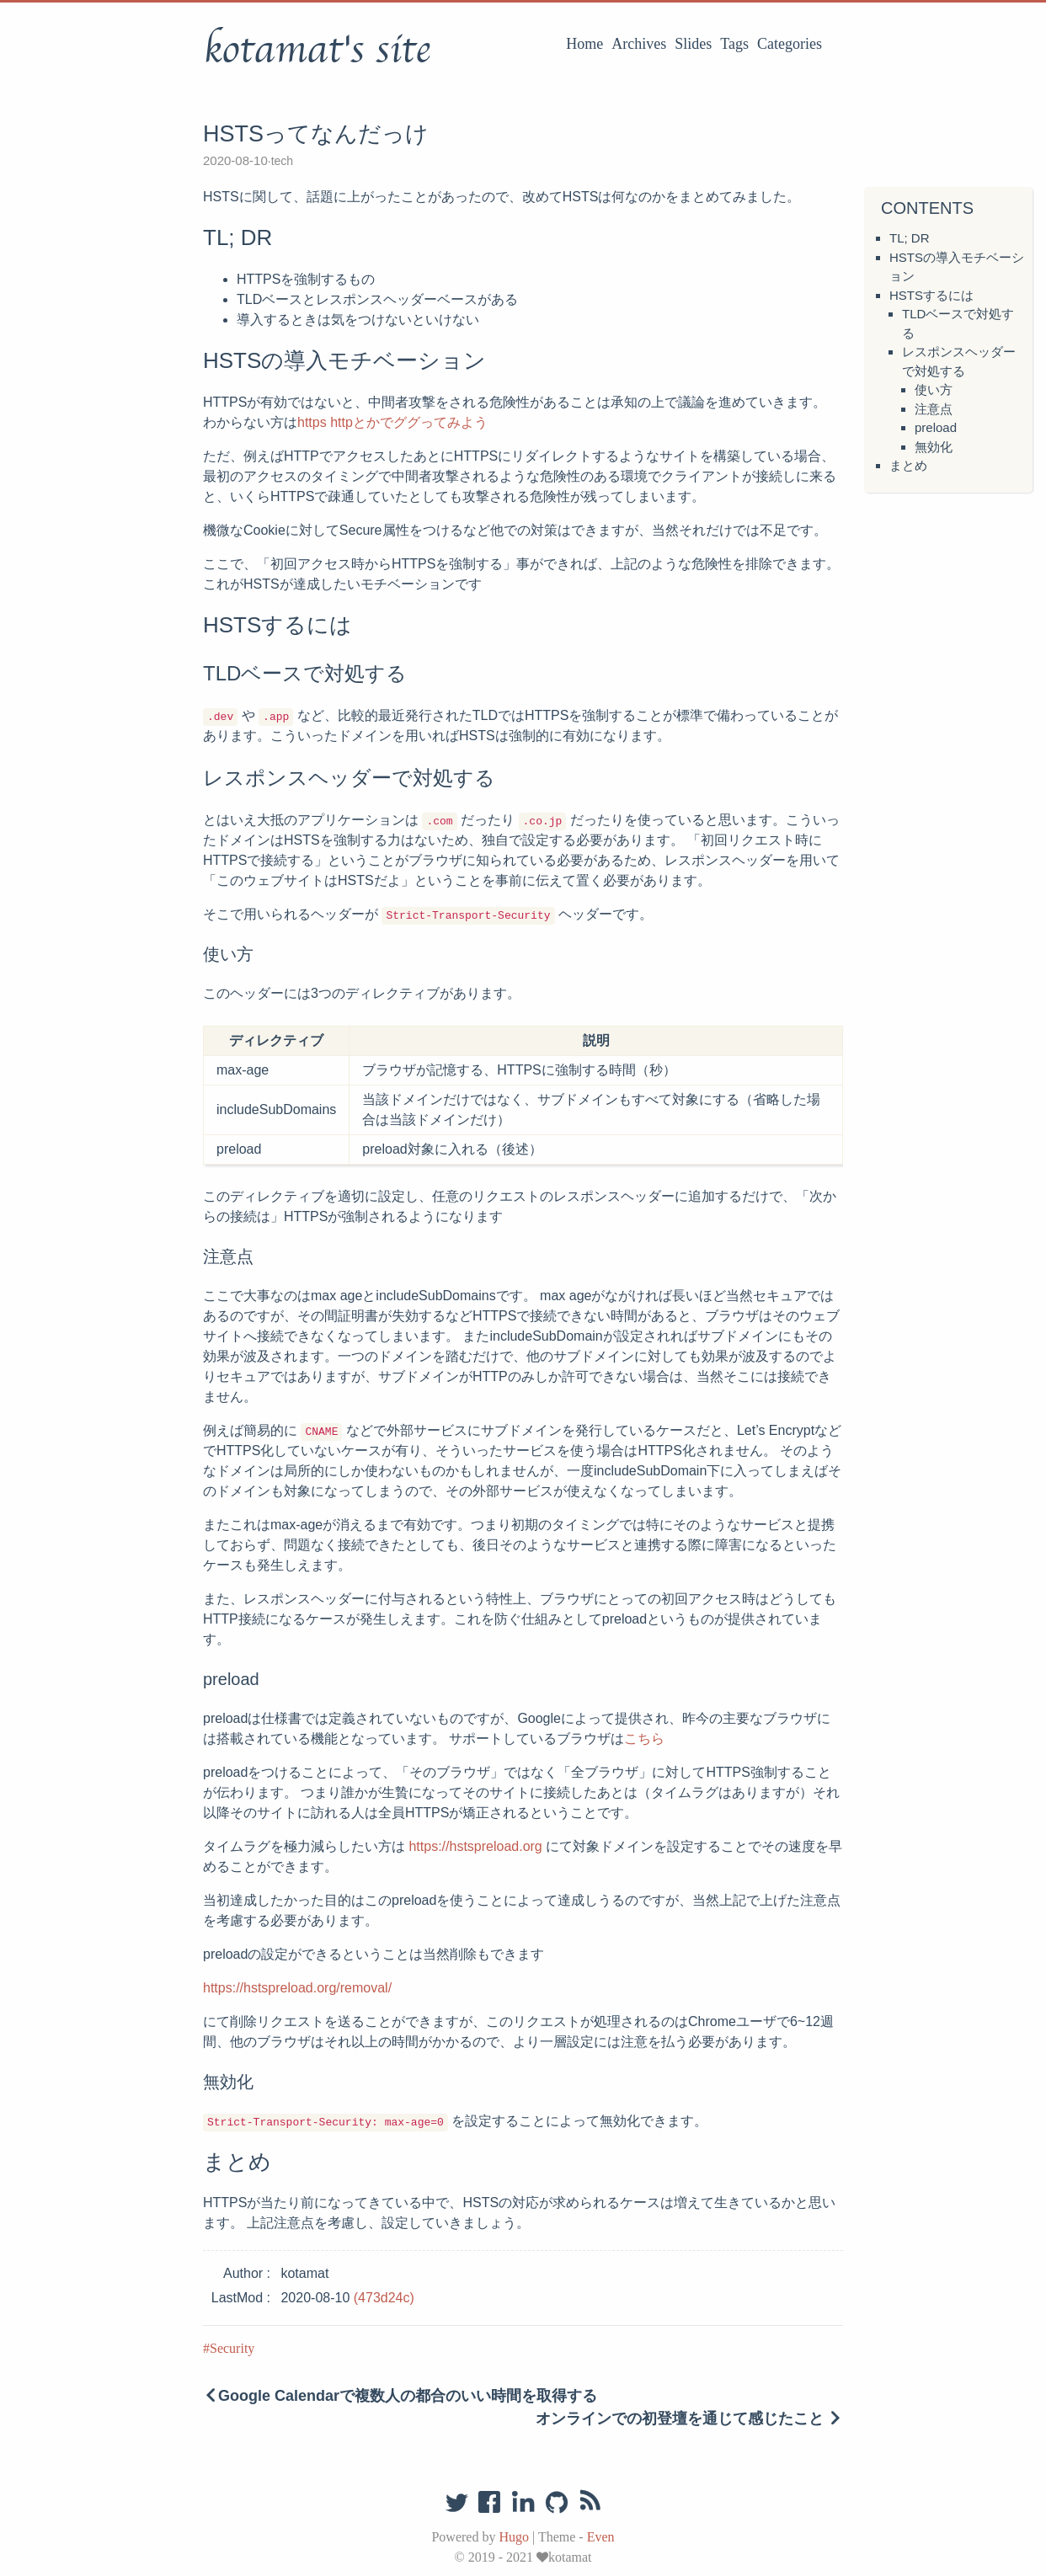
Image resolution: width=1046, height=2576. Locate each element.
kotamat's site (316, 49)
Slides (693, 43)
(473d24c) (384, 2298)
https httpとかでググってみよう (392, 422)
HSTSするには (931, 295)
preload (936, 427)
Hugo (514, 2537)
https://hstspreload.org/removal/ (297, 1988)
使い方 (934, 389)
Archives (638, 43)
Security (232, 2348)
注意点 (934, 409)
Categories (789, 43)
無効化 (934, 447)
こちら (644, 1738)
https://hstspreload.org (475, 1846)
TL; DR (909, 238)
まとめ (908, 465)
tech (282, 161)
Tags (734, 43)
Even (601, 2537)
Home (584, 43)
